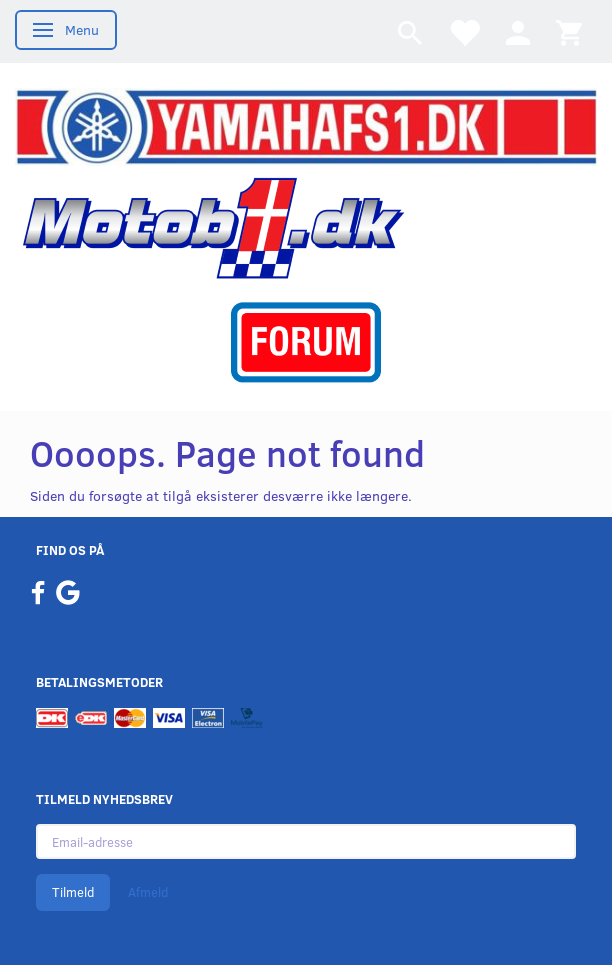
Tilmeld (73, 892)
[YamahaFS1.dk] (306, 125)
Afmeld (148, 892)
